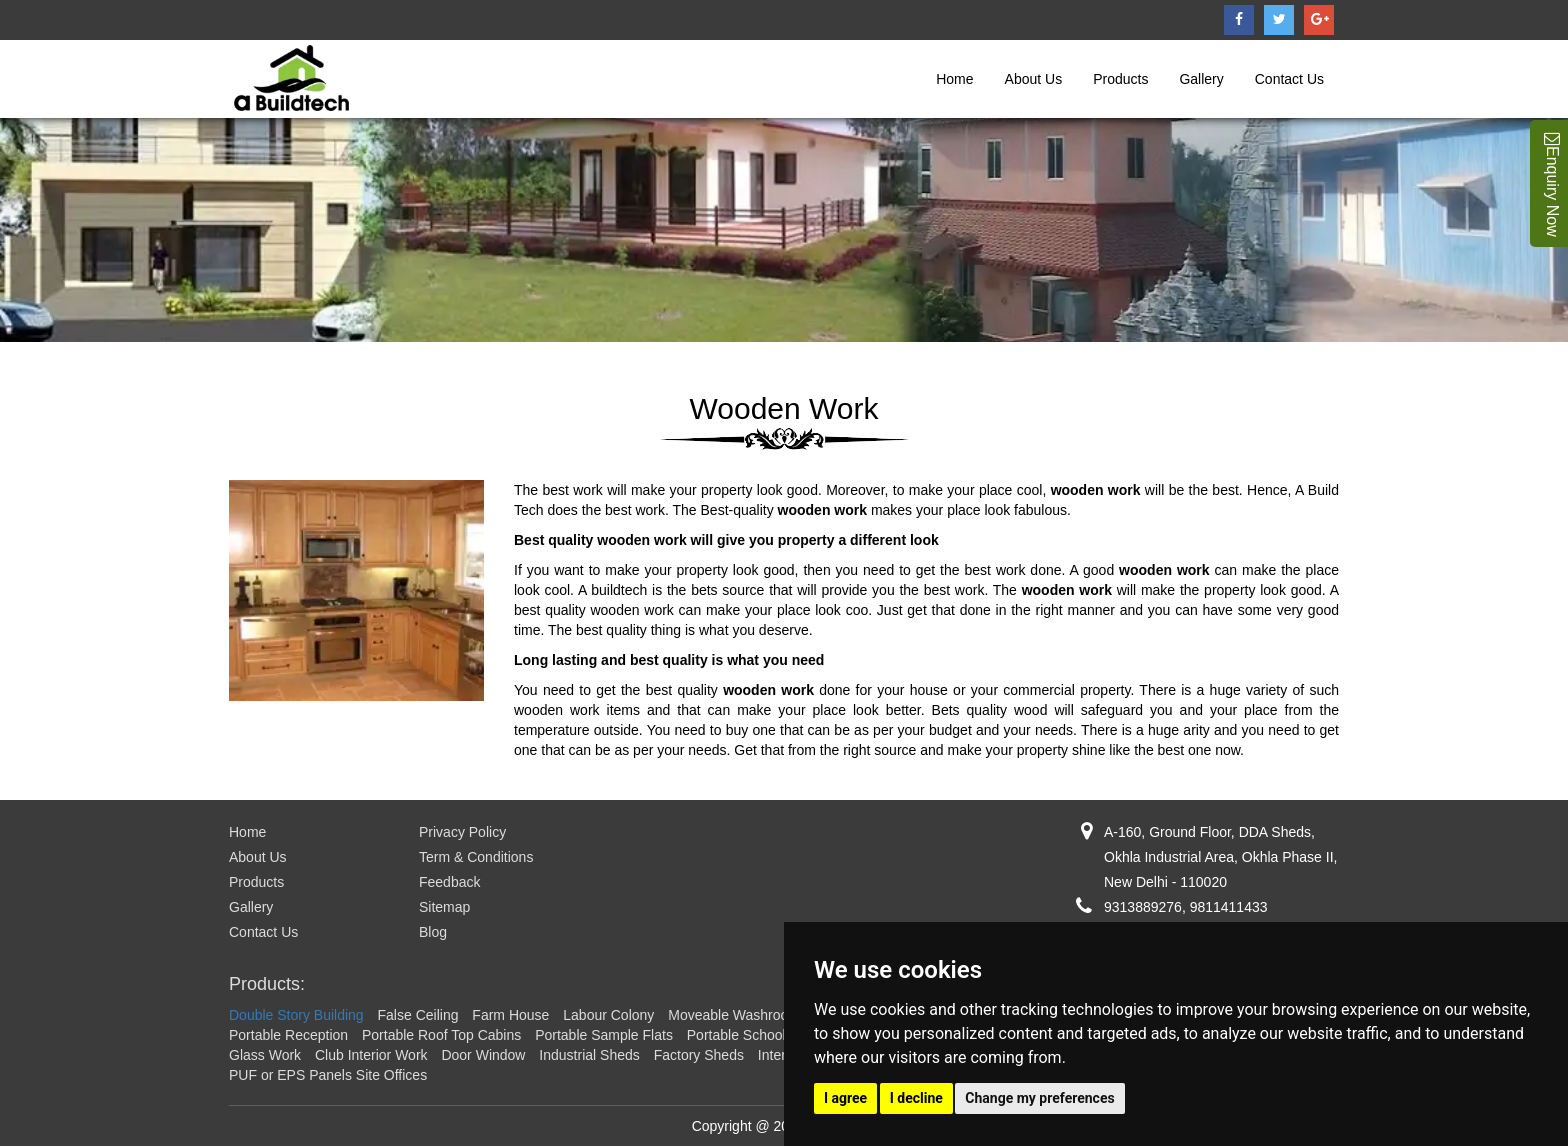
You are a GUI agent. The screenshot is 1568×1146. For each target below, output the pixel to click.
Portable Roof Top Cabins (441, 1035)
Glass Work (265, 1055)
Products (1120, 79)
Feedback (449, 882)
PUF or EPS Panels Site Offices (328, 1075)
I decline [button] (916, 1098)
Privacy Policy (462, 832)
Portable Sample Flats (604, 1035)
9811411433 (1229, 907)
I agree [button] (845, 1098)
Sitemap (444, 907)
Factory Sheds (699, 1055)
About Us (1034, 79)
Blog (433, 932)
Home (954, 79)
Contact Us (1289, 79)
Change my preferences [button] (1039, 1098)
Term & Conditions (476, 857)
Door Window (483, 1055)
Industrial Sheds (589, 1055)
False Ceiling (418, 1015)
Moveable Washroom (734, 1015)
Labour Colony (608, 1015)
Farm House (510, 1015)
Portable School (736, 1035)
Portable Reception (288, 1035)
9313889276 (1143, 907)
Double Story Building (296, 1015)
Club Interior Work (371, 1055)
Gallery (1201, 79)
